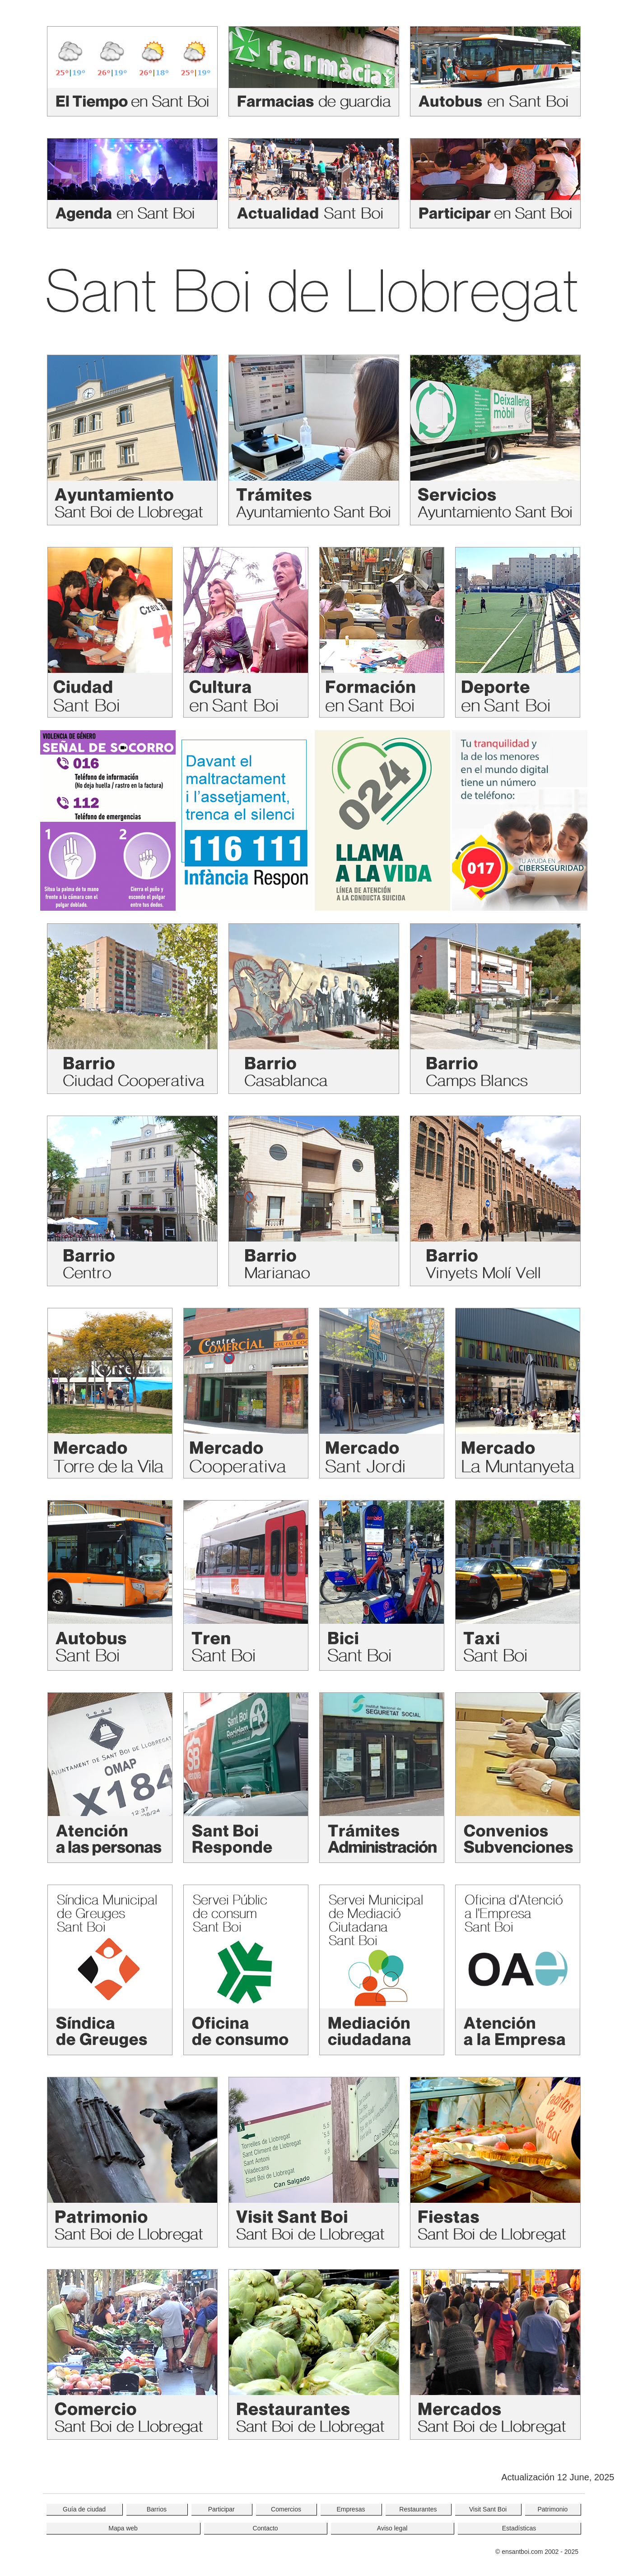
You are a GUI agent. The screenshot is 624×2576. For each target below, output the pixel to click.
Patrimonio (552, 2509)
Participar (221, 2509)
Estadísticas (519, 2528)
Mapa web (123, 2528)
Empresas (350, 2509)
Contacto (265, 2528)
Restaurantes (418, 2509)
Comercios (286, 2509)
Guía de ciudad (84, 2509)
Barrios (157, 2509)
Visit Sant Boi (488, 2509)
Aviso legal (392, 2528)
